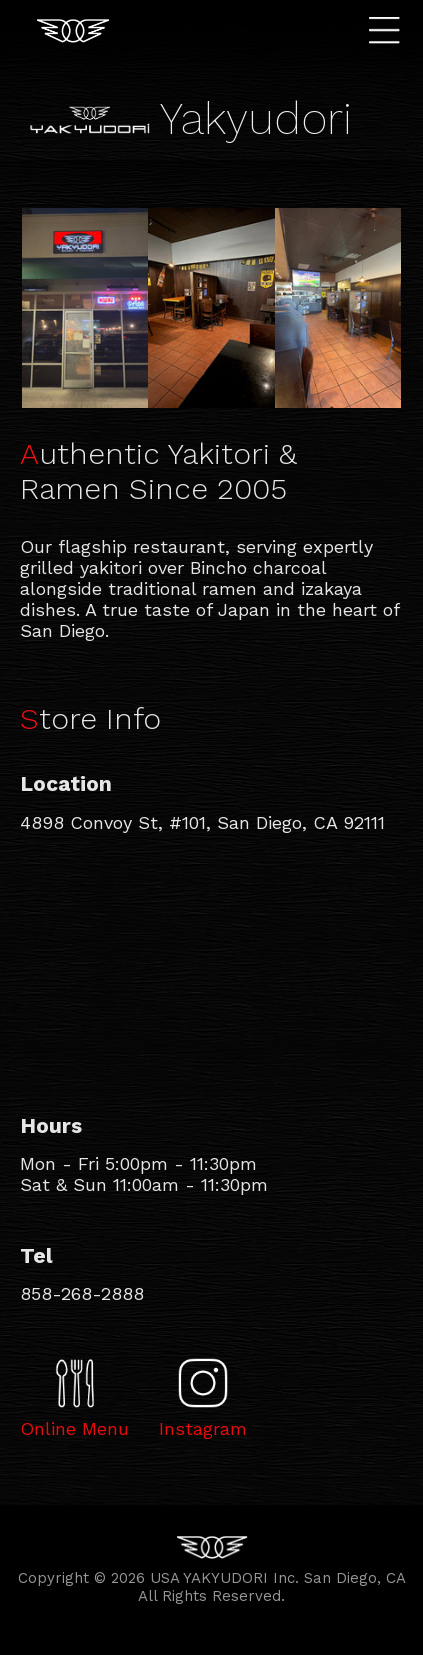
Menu (389, 30)
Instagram (203, 1428)
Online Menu (74, 1428)
